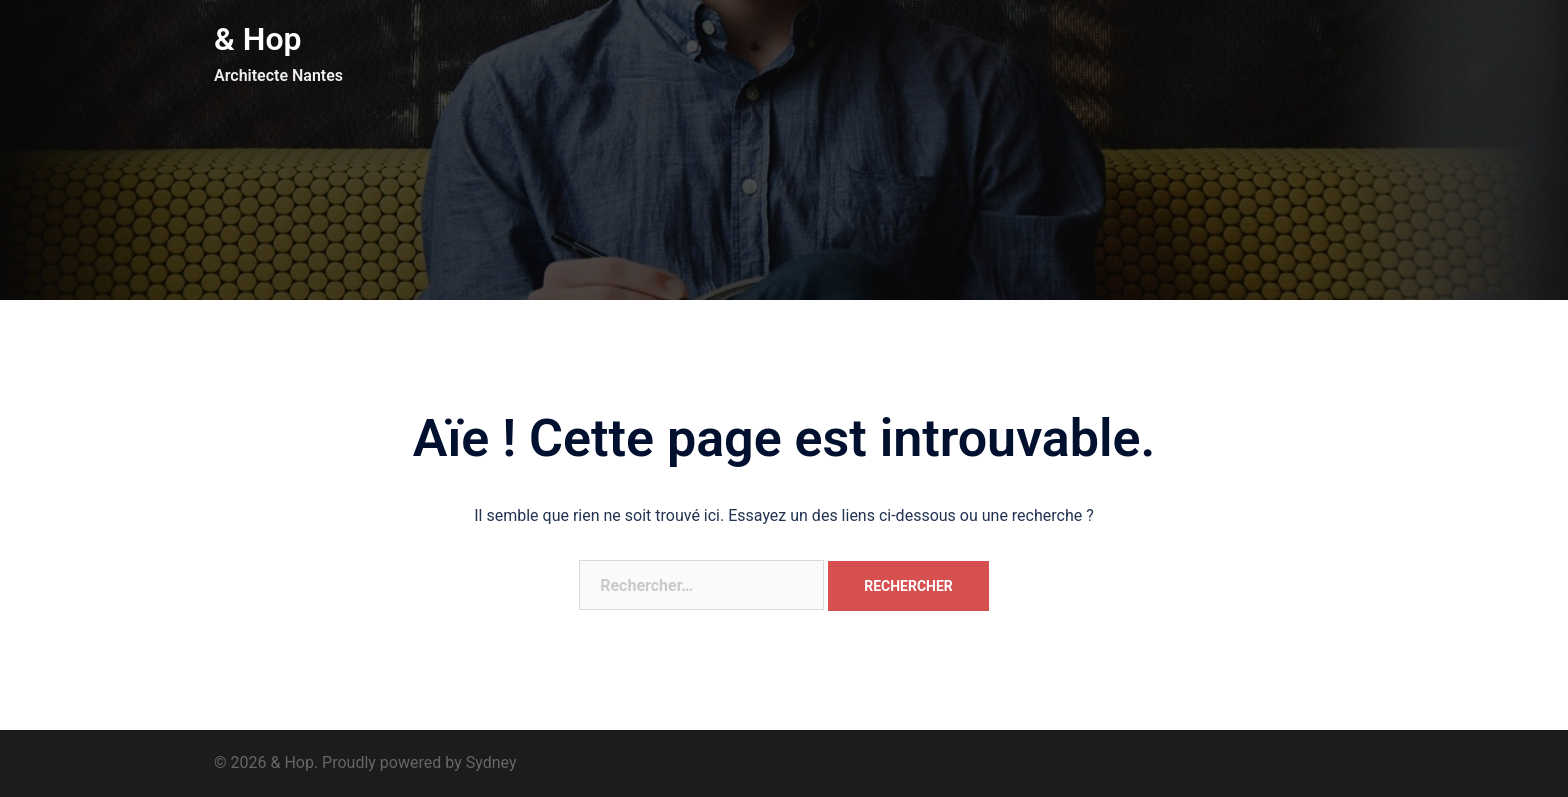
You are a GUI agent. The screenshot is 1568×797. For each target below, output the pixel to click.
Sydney (491, 762)
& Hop (258, 39)
